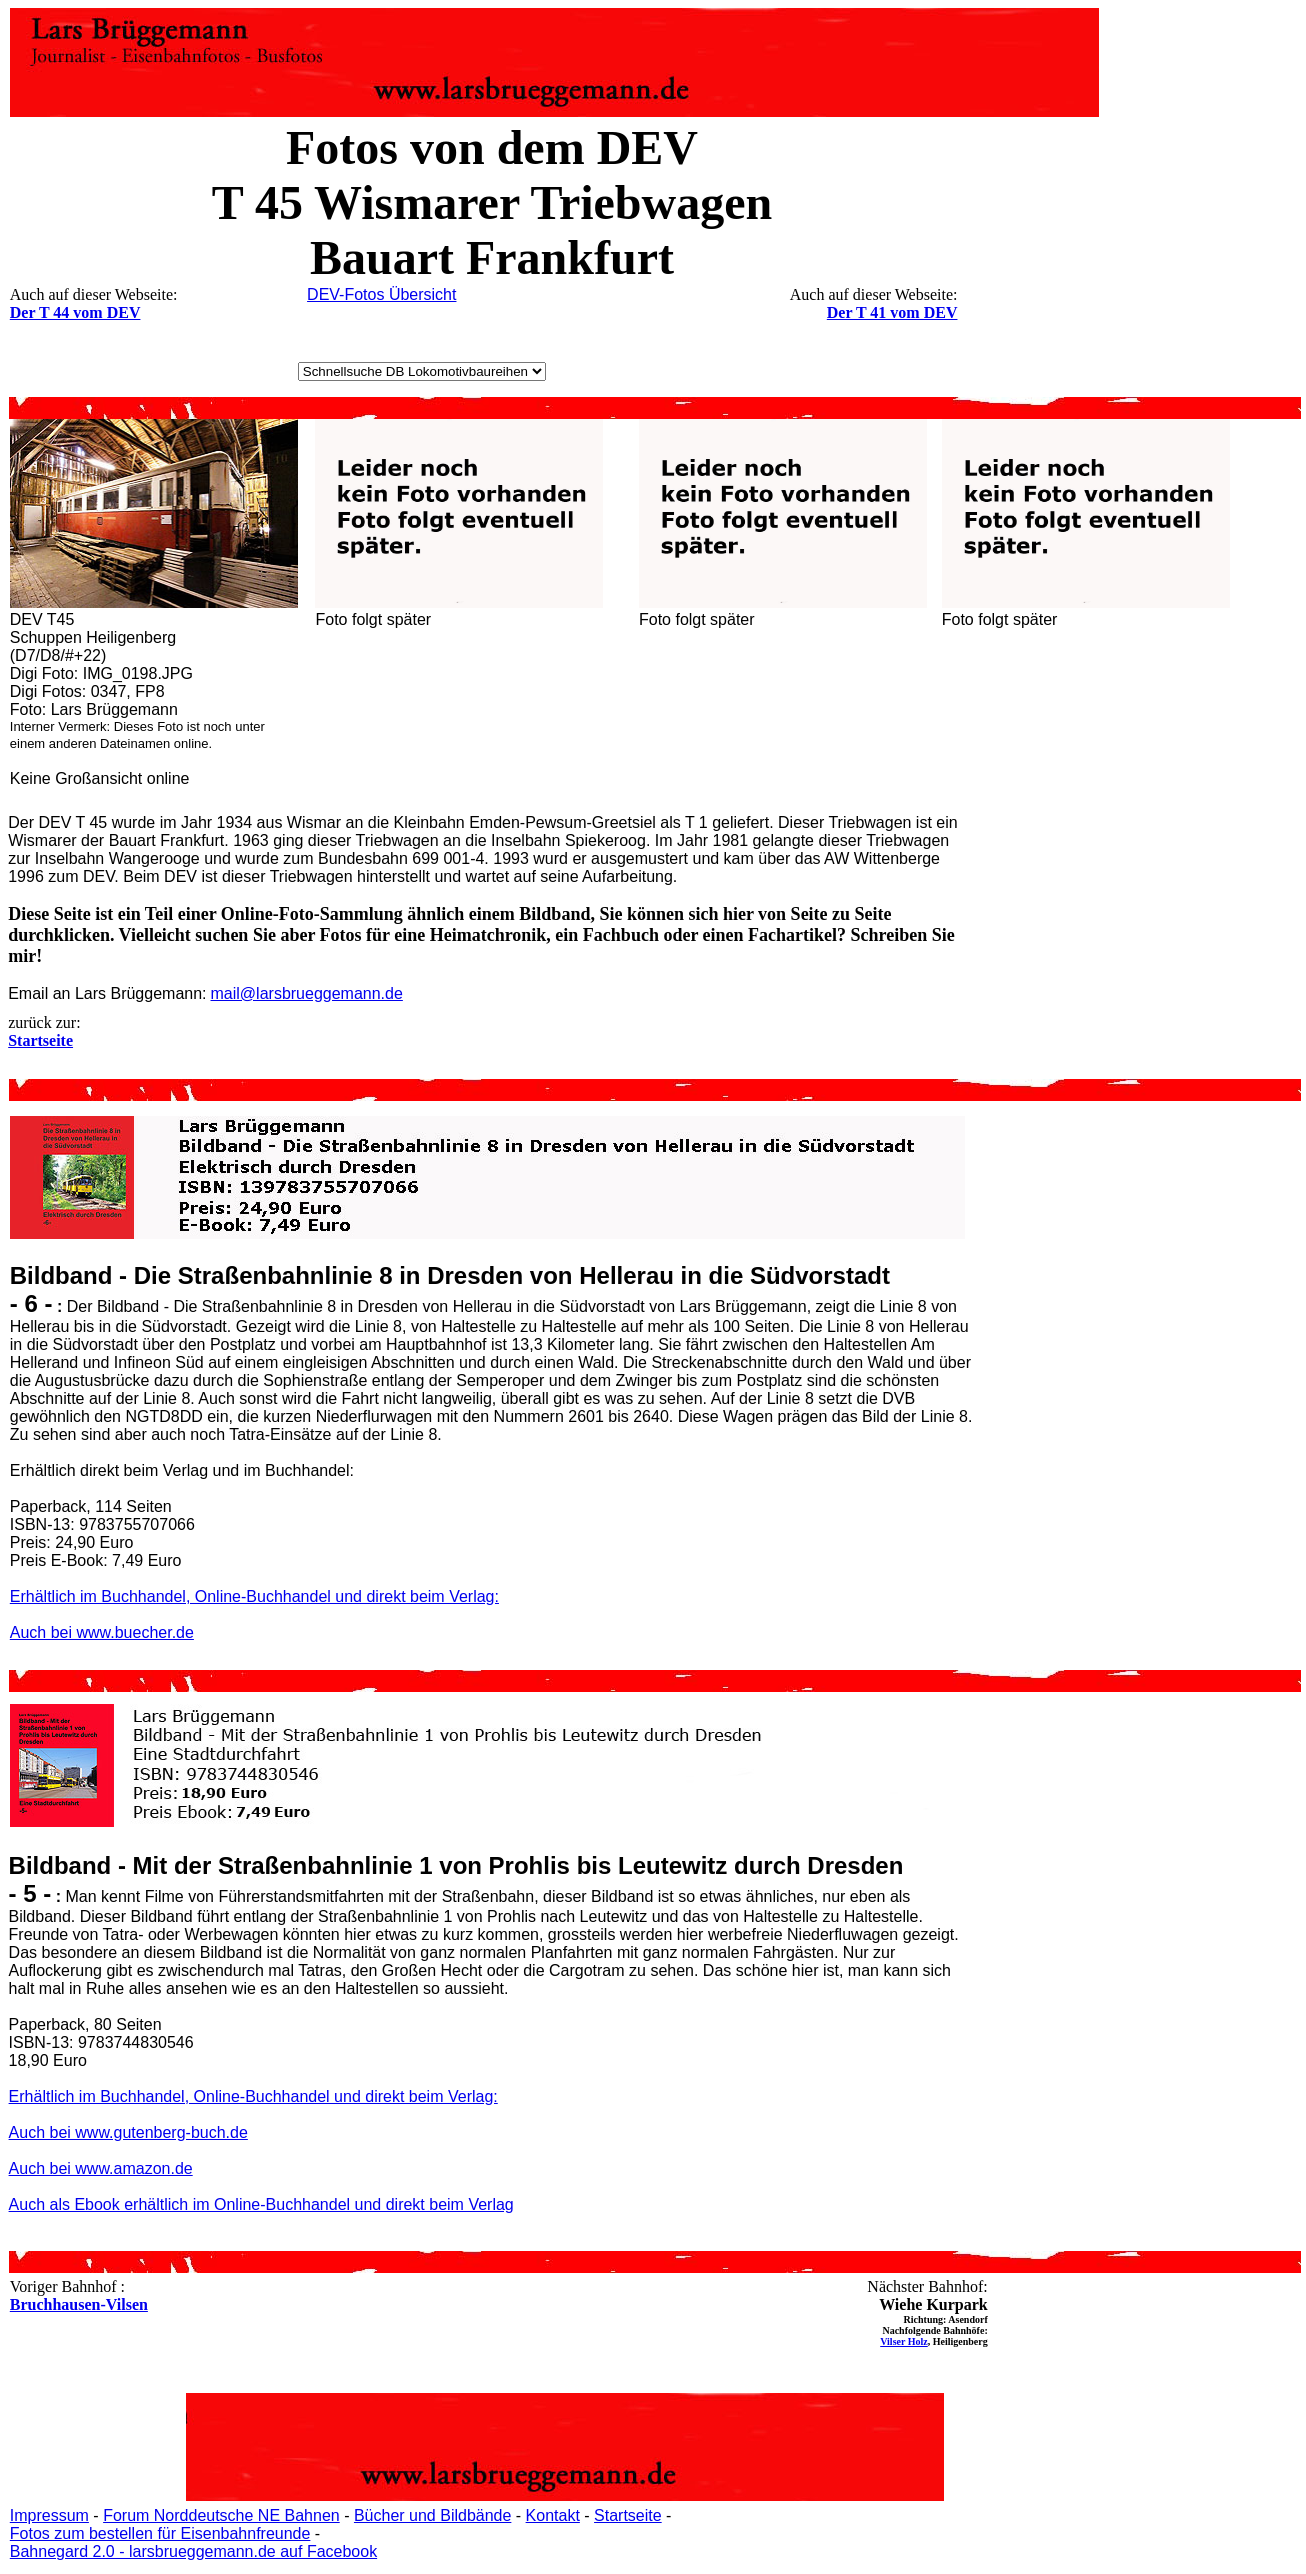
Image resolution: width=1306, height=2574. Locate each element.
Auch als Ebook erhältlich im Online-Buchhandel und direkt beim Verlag (261, 2204)
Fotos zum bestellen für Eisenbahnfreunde (160, 2533)
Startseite (628, 2515)
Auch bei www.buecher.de (102, 1632)
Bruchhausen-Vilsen (79, 2304)
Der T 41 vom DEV (892, 312)
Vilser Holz (904, 2341)
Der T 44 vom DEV (75, 312)
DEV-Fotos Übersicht (381, 294)
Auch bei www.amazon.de (101, 2168)
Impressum (49, 2515)
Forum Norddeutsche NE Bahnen (221, 2515)
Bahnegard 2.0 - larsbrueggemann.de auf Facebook (193, 2551)
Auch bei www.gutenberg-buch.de (128, 2132)
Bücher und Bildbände (432, 2515)
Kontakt (553, 2515)
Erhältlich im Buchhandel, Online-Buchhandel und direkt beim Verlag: (254, 1596)
